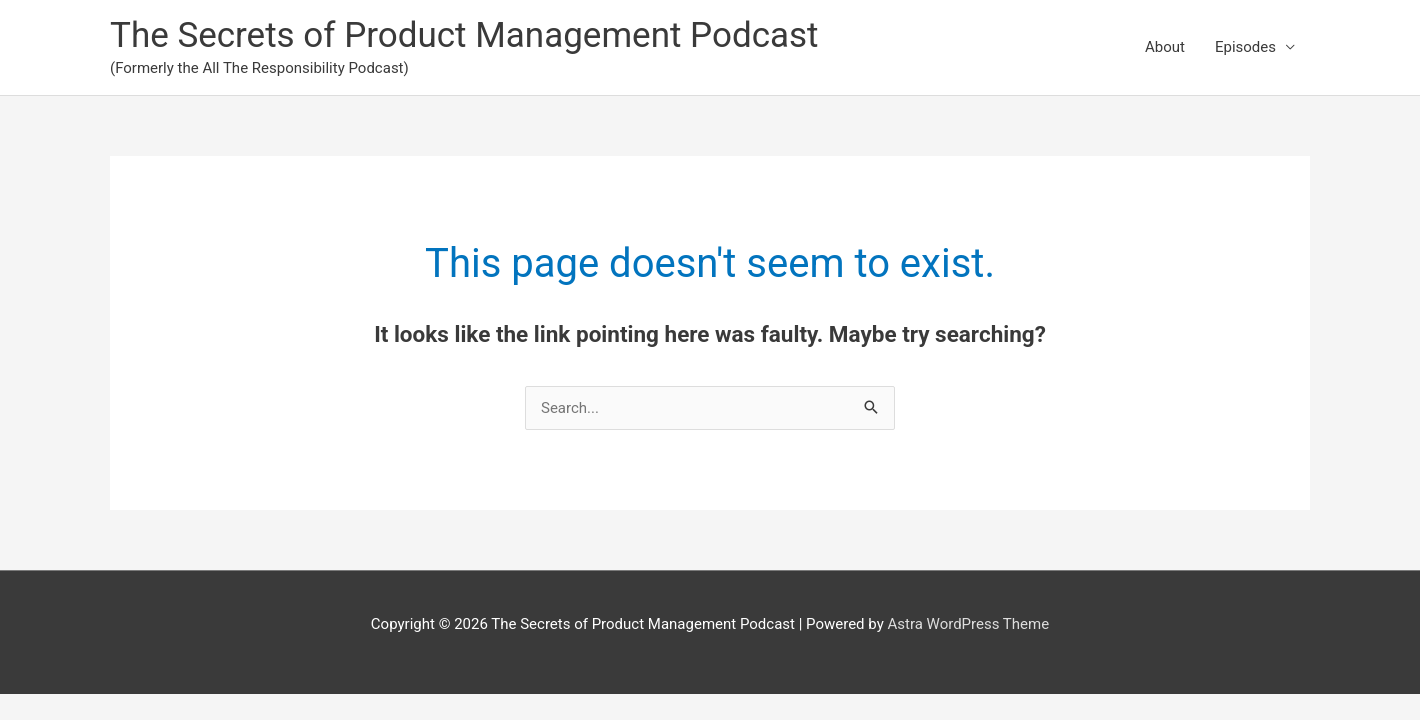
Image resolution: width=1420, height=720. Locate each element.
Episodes (1245, 47)
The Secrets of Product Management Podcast (464, 35)
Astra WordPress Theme (968, 624)
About (1165, 47)
